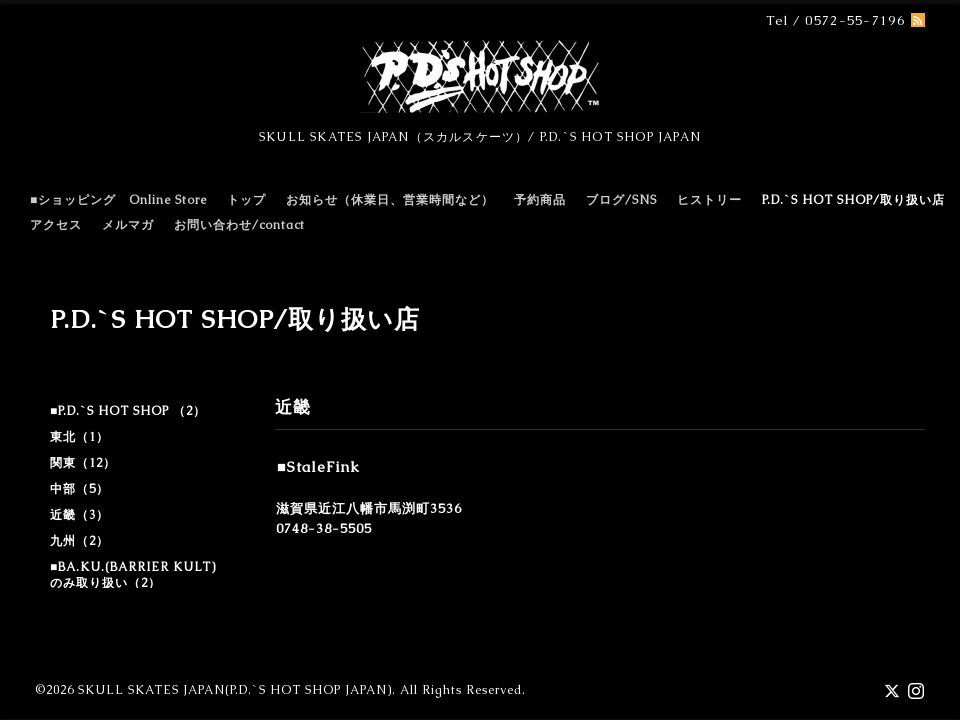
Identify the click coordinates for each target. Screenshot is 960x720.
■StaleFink (318, 466)
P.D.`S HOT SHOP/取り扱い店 (853, 200)
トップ (246, 200)
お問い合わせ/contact (239, 225)
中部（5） (79, 489)
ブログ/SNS (621, 200)
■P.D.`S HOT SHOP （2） (128, 411)
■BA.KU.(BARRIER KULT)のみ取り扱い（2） (133, 575)
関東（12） (83, 463)
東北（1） (79, 437)
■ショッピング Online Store (118, 200)
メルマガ (128, 225)
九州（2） (79, 541)
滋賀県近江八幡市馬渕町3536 (369, 508)
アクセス (56, 225)
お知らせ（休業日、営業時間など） (390, 200)
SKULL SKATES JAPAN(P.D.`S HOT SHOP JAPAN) (235, 690)
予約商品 (540, 200)
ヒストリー (709, 200)
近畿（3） (79, 515)
